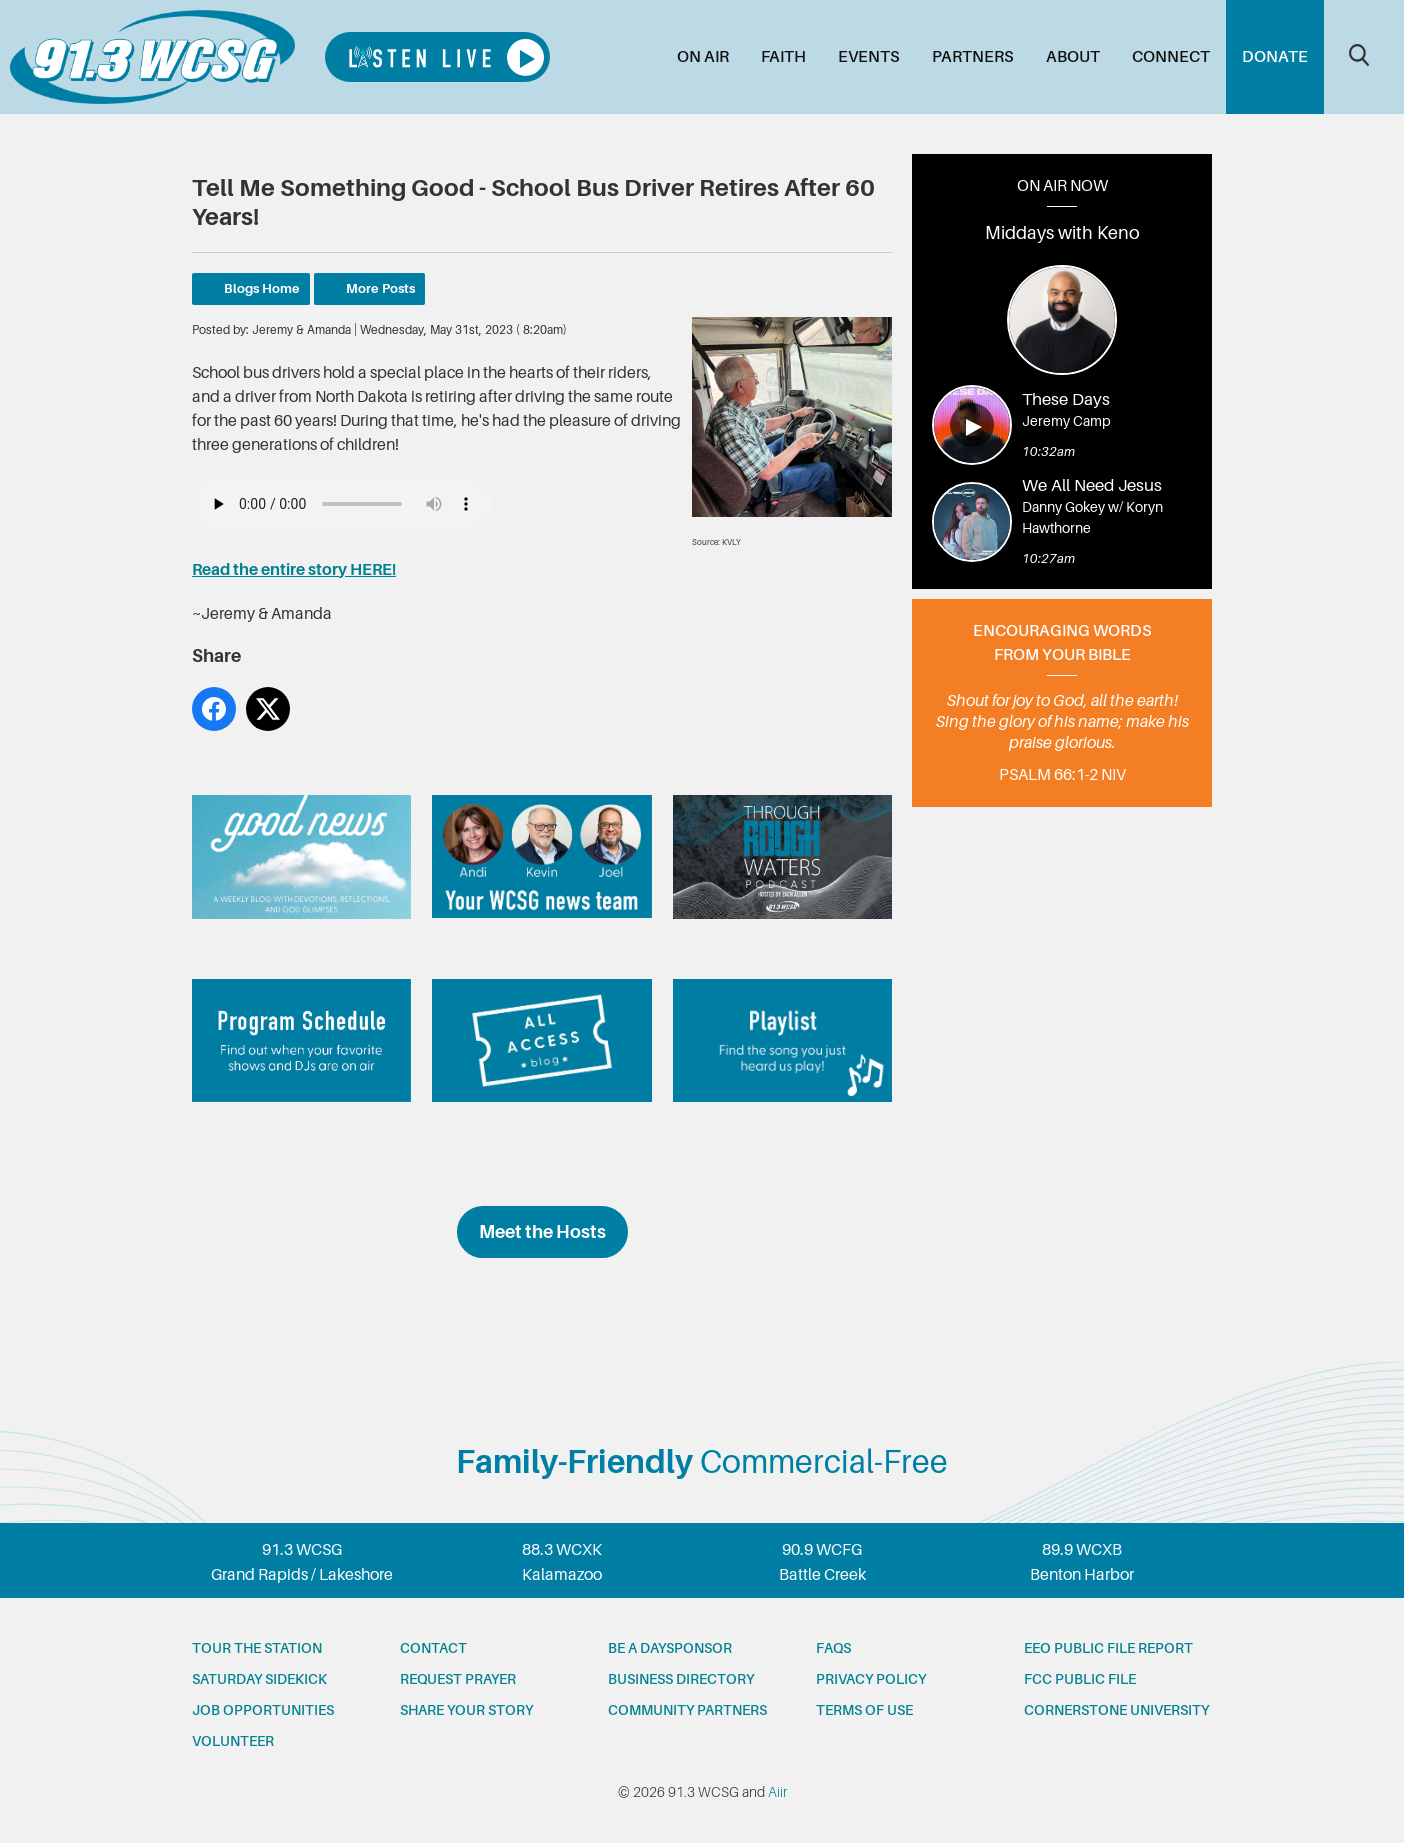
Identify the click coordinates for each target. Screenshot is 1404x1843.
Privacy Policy (871, 1679)
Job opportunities (263, 1710)
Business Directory (681, 1679)
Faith (783, 57)
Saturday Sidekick (259, 1679)
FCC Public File (1080, 1679)
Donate (1275, 57)
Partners (973, 57)
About (1073, 57)
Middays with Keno (1062, 233)
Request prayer (458, 1679)
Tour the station (257, 1648)
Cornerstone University (1116, 1710)
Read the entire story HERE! (294, 570)
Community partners (687, 1710)
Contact (433, 1648)
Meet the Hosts (542, 1232)
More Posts (380, 288)
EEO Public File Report (1108, 1648)
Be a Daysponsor (670, 1648)
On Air (703, 57)
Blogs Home (262, 288)
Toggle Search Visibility (1359, 55)
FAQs (833, 1648)
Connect (1171, 57)
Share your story (466, 1710)
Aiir (777, 1792)
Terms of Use (864, 1710)
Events (869, 57)
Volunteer (233, 1741)
